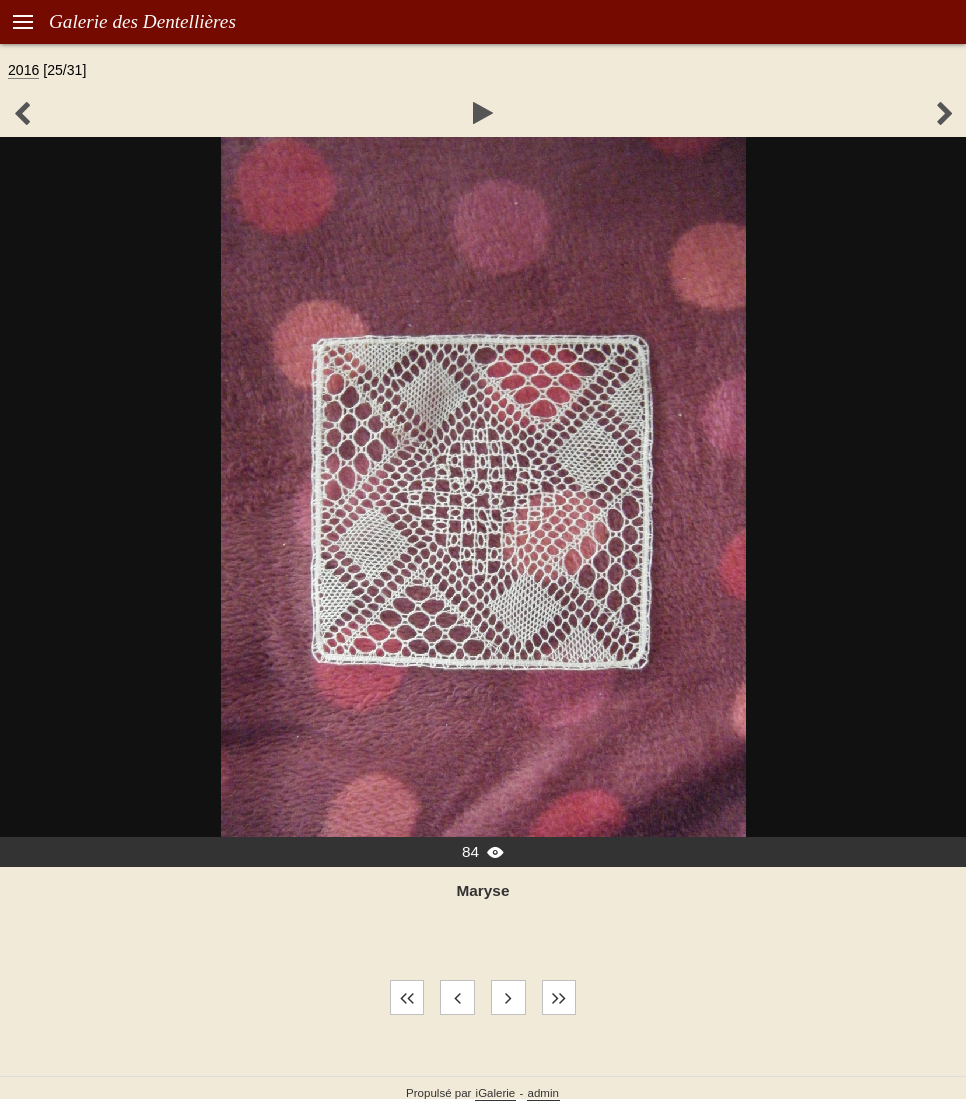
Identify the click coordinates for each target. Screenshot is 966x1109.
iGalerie (496, 1093)
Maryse (483, 890)
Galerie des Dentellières (142, 21)
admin (543, 1093)
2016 (23, 70)
